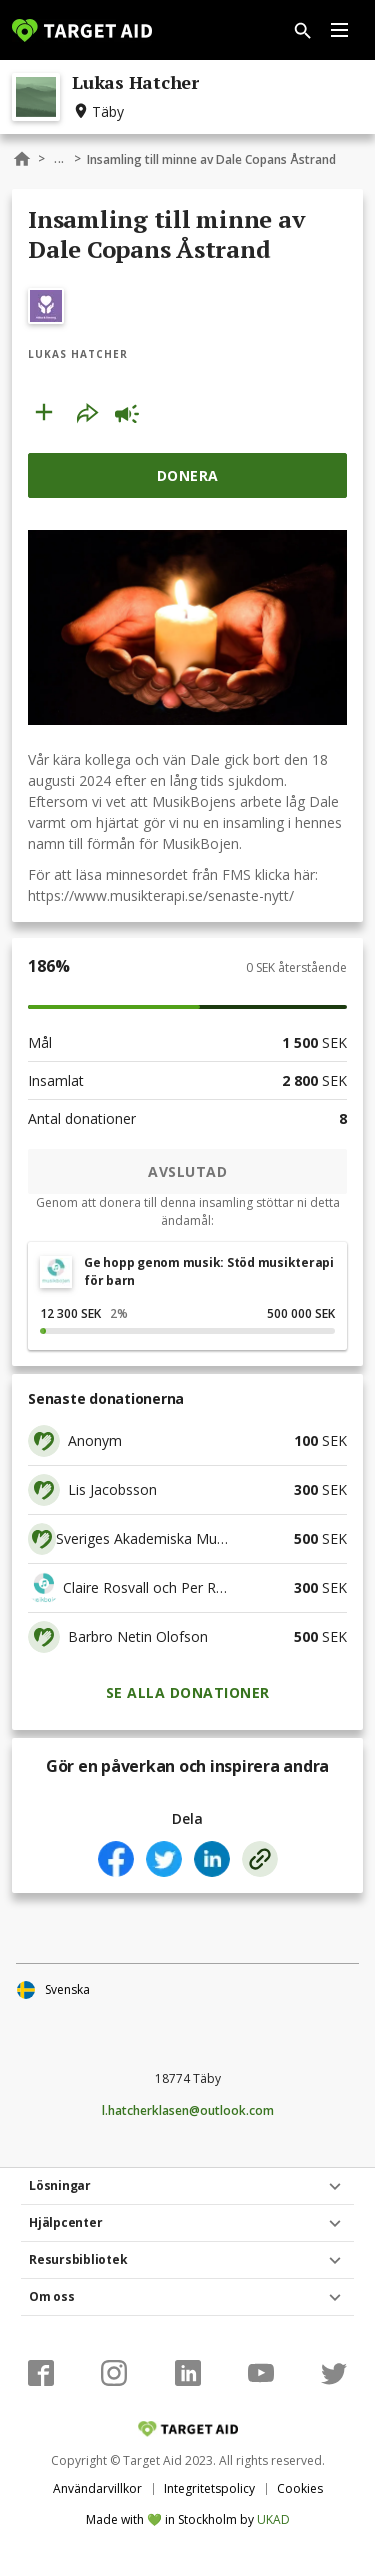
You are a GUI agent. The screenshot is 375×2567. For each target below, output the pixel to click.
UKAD (273, 2519)
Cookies (300, 2488)
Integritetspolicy (209, 2488)
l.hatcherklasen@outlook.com (188, 2111)
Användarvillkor (97, 2488)
